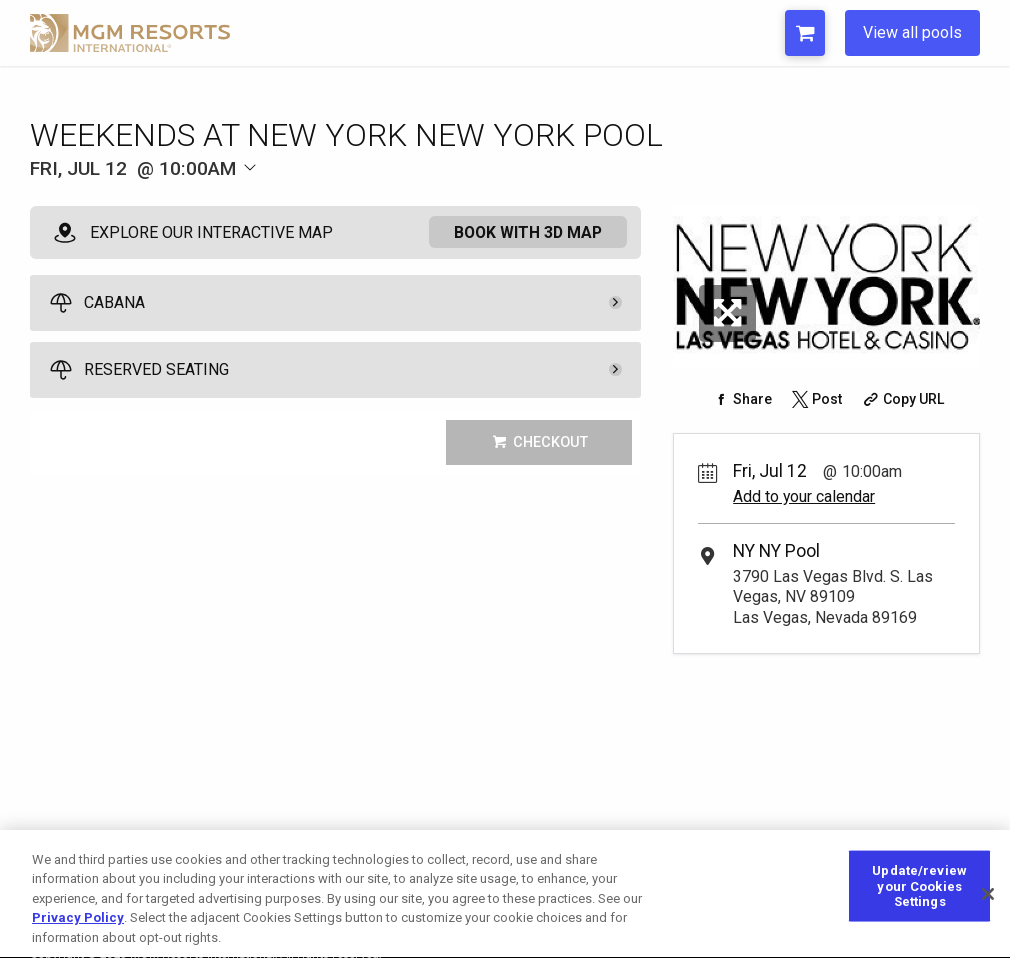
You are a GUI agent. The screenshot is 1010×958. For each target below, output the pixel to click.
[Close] (988, 907)
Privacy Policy (78, 931)
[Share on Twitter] (816, 399)
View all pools (912, 32)
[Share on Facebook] (740, 399)
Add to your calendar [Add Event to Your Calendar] (804, 496)
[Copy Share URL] (901, 399)
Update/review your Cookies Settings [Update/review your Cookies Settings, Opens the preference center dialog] (919, 899)
